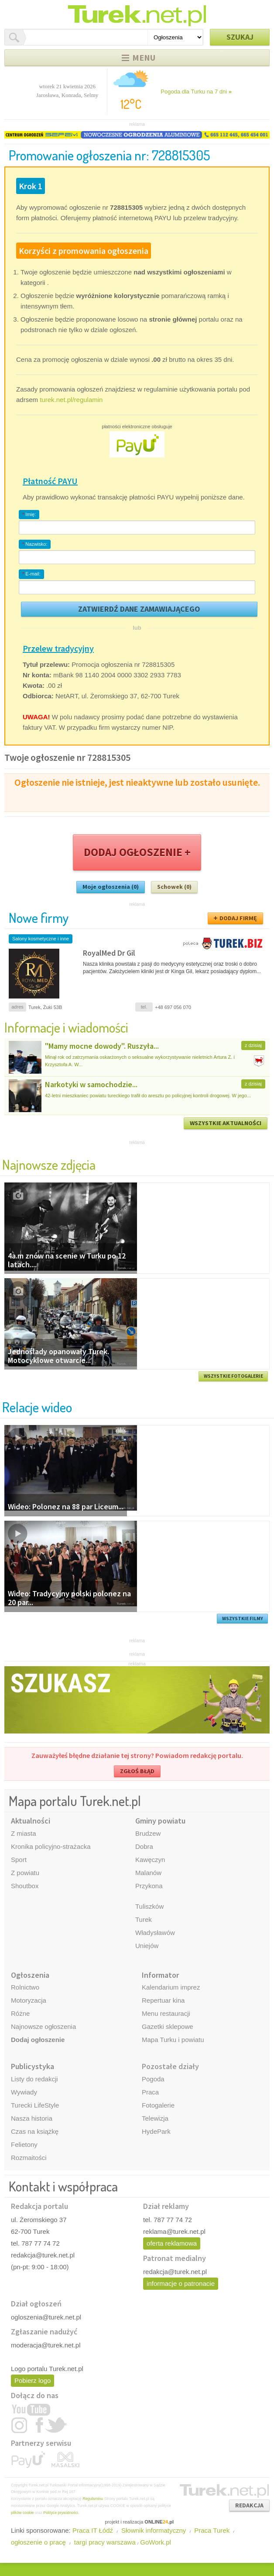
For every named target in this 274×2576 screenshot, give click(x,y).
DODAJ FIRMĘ (238, 918)
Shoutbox (24, 1886)
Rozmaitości (29, 2157)
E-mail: (31, 573)
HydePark (156, 2131)
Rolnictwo (25, 1987)
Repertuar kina (163, 2000)
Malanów (148, 1872)
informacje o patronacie (181, 2283)
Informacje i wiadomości (66, 1027)
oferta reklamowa (172, 2243)
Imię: (29, 514)
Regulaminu (92, 2498)
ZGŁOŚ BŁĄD (137, 1771)
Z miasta (23, 1833)
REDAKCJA (249, 2505)
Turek (143, 1919)
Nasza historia (31, 2118)
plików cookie (22, 2512)
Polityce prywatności (60, 2512)
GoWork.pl (155, 2542)
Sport (19, 1859)
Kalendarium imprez (171, 1987)
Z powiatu (25, 1872)
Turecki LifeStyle (35, 2105)
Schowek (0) (174, 887)
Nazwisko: (34, 544)
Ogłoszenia (30, 1975)
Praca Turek (211, 2530)
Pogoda (153, 2079)
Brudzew (148, 1833)
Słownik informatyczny (153, 2530)
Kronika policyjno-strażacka (51, 1846)
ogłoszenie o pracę (38, 2542)
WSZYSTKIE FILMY (242, 1619)
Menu (143, 57)
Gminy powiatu (160, 1821)
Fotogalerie (158, 2105)
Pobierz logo (32, 2380)
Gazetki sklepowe (167, 2026)
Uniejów (146, 1945)
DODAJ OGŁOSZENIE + (137, 852)
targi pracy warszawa (105, 2542)
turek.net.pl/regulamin (71, 399)
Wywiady (24, 2092)
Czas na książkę (34, 2131)
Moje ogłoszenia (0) (110, 887)
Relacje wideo (37, 1406)
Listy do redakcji (34, 2079)
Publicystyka (32, 2066)
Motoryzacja (28, 2000)
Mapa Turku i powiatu (173, 2039)
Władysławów (155, 1932)
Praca (150, 2092)
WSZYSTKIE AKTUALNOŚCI (225, 1123)
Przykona (149, 1886)
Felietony (24, 2144)
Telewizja (155, 2118)
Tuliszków (149, 1906)
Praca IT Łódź (92, 2530)
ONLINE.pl (159, 2521)
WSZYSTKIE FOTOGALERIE (233, 1376)
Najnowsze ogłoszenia (43, 2026)
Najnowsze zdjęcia (49, 1164)
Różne (20, 2013)
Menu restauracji (166, 2013)
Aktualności (30, 1821)
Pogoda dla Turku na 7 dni (196, 91)
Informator (160, 1975)
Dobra (144, 1846)
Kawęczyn (150, 1859)
